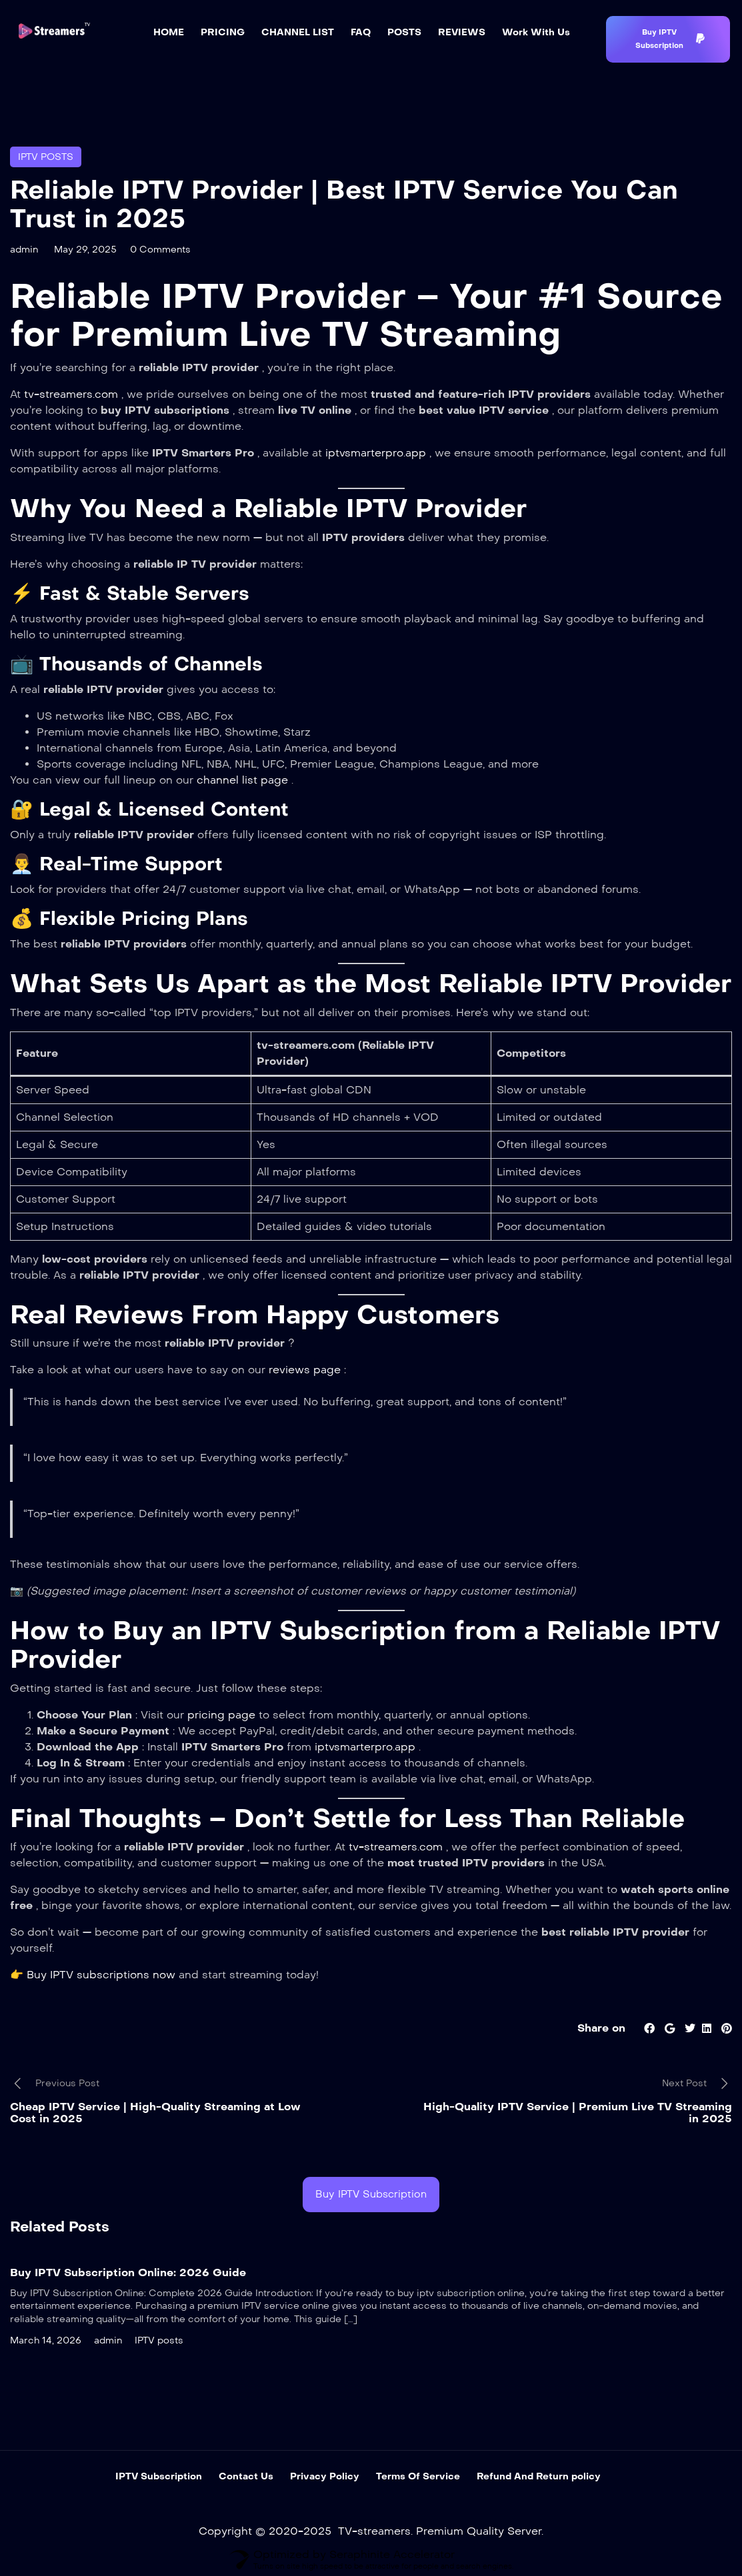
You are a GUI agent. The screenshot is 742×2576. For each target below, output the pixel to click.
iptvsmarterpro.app (377, 452)
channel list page (244, 780)
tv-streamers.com (72, 394)
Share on (601, 2028)
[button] (668, 39)
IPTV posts (45, 157)
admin (24, 249)
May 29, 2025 (85, 249)
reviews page (306, 1369)
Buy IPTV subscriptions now (103, 1974)
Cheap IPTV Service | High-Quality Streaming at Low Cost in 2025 (155, 2112)
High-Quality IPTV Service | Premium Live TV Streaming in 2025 (577, 2112)
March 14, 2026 (45, 2340)
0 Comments (160, 249)
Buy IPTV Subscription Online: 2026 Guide (128, 2272)
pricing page (223, 1714)
